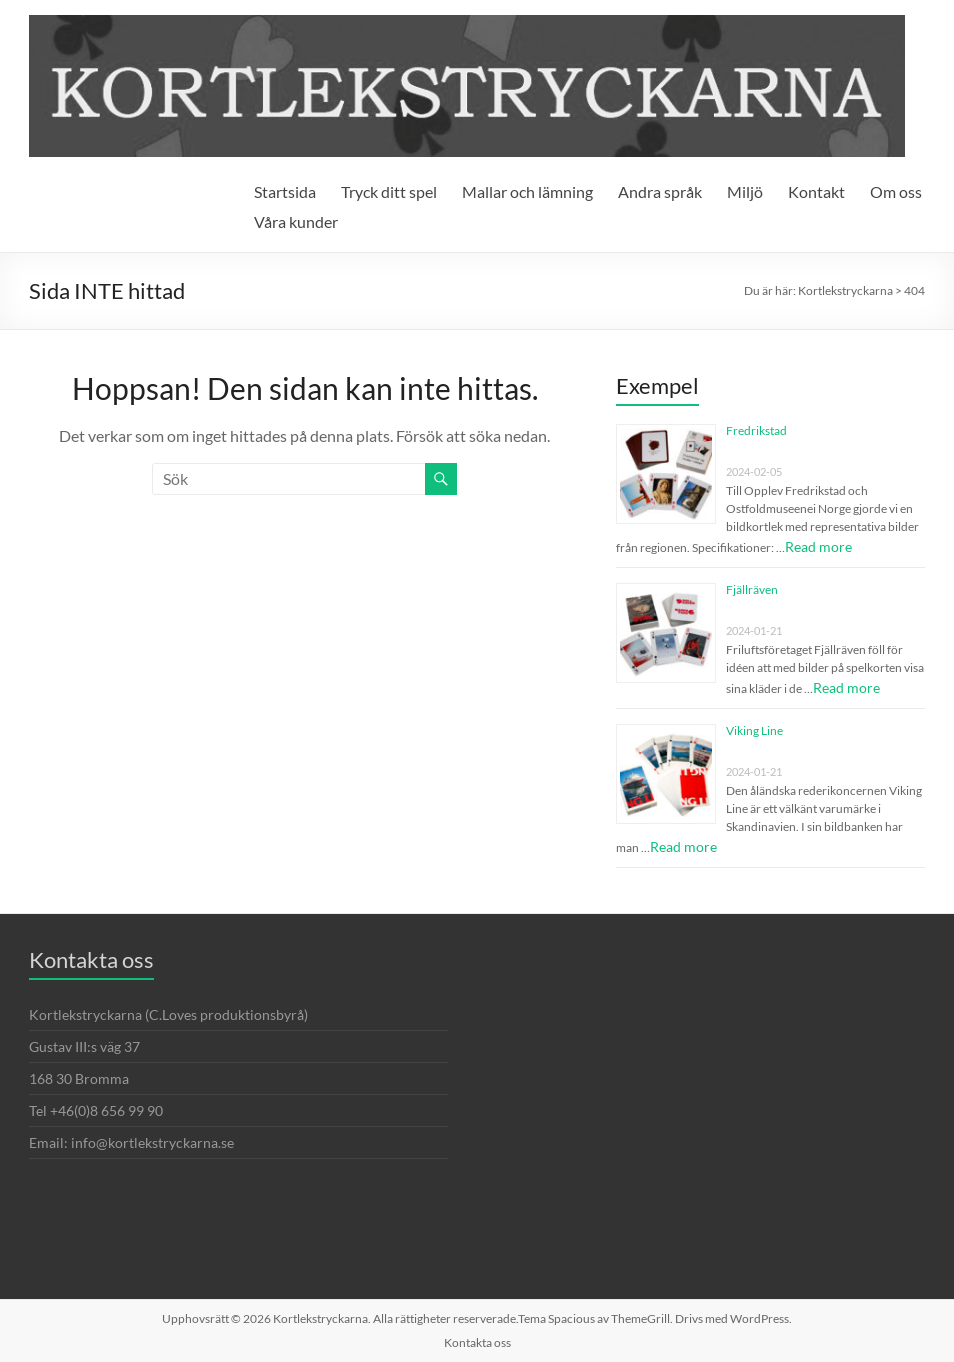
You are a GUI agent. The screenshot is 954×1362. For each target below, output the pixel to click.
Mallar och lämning (527, 191)
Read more (818, 546)
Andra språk (660, 191)
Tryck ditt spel (389, 191)
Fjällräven (752, 589)
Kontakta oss (477, 1342)
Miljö (745, 191)
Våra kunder (296, 221)
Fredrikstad (756, 430)
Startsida (285, 191)
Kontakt (816, 191)
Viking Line (754, 730)
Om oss (896, 191)
